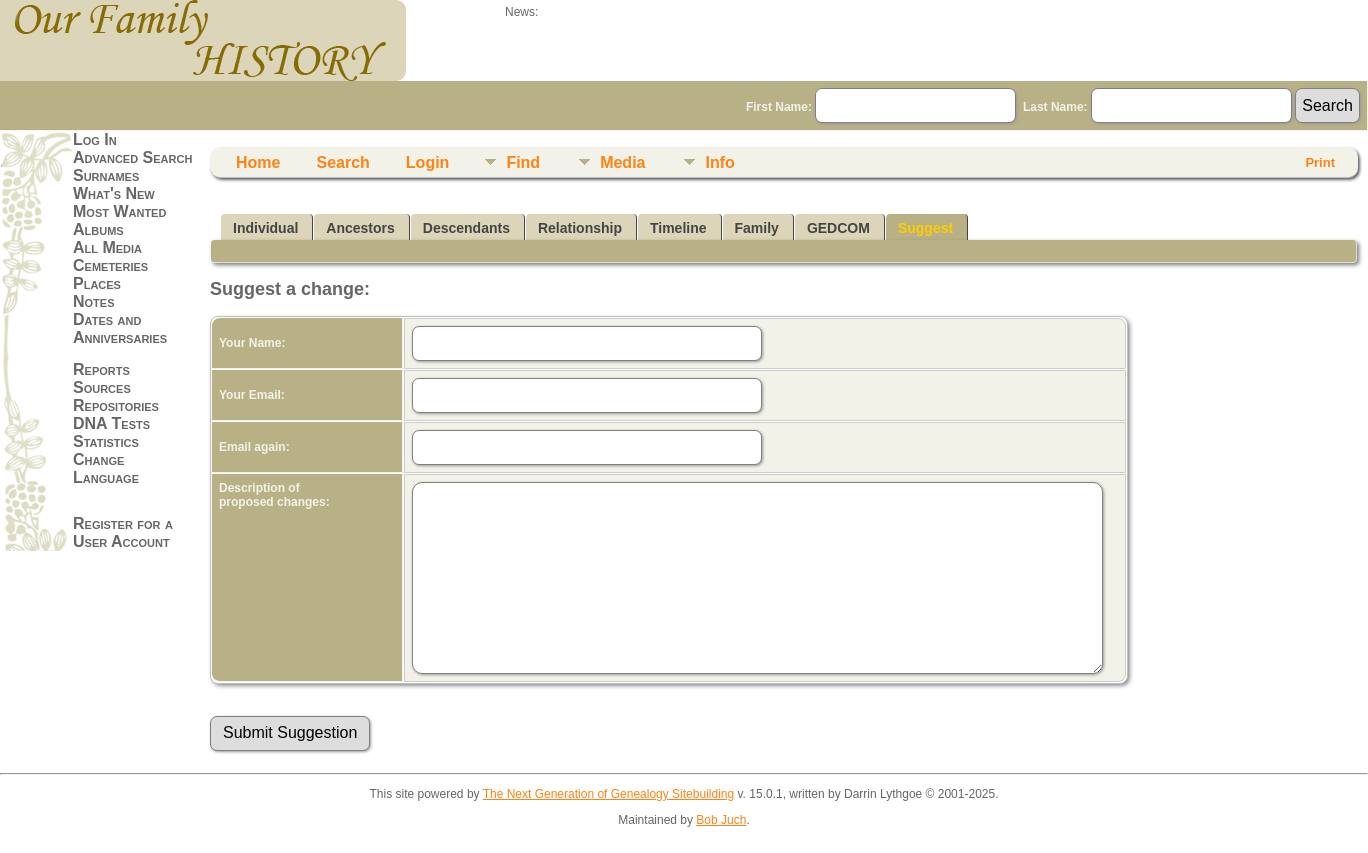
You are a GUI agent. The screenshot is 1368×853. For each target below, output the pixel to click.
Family (757, 228)
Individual (265, 228)
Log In (95, 139)
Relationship (580, 228)
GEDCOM (838, 228)
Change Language (106, 468)
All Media (107, 247)
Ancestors (360, 228)
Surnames (106, 175)
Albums (98, 229)
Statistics (106, 441)
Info (719, 162)
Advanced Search (132, 157)
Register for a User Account (123, 532)
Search (342, 162)
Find (523, 162)
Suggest (925, 228)
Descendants (466, 228)
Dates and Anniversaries (120, 328)
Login (428, 162)
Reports (101, 369)
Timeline (678, 228)
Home (258, 162)
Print (1320, 162)
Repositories (116, 405)
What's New (114, 193)
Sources (102, 387)
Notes (94, 301)
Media (622, 162)
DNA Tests (111, 423)
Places (97, 283)
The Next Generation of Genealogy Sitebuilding (609, 794)
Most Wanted (119, 211)
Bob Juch (721, 820)
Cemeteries (110, 265)
